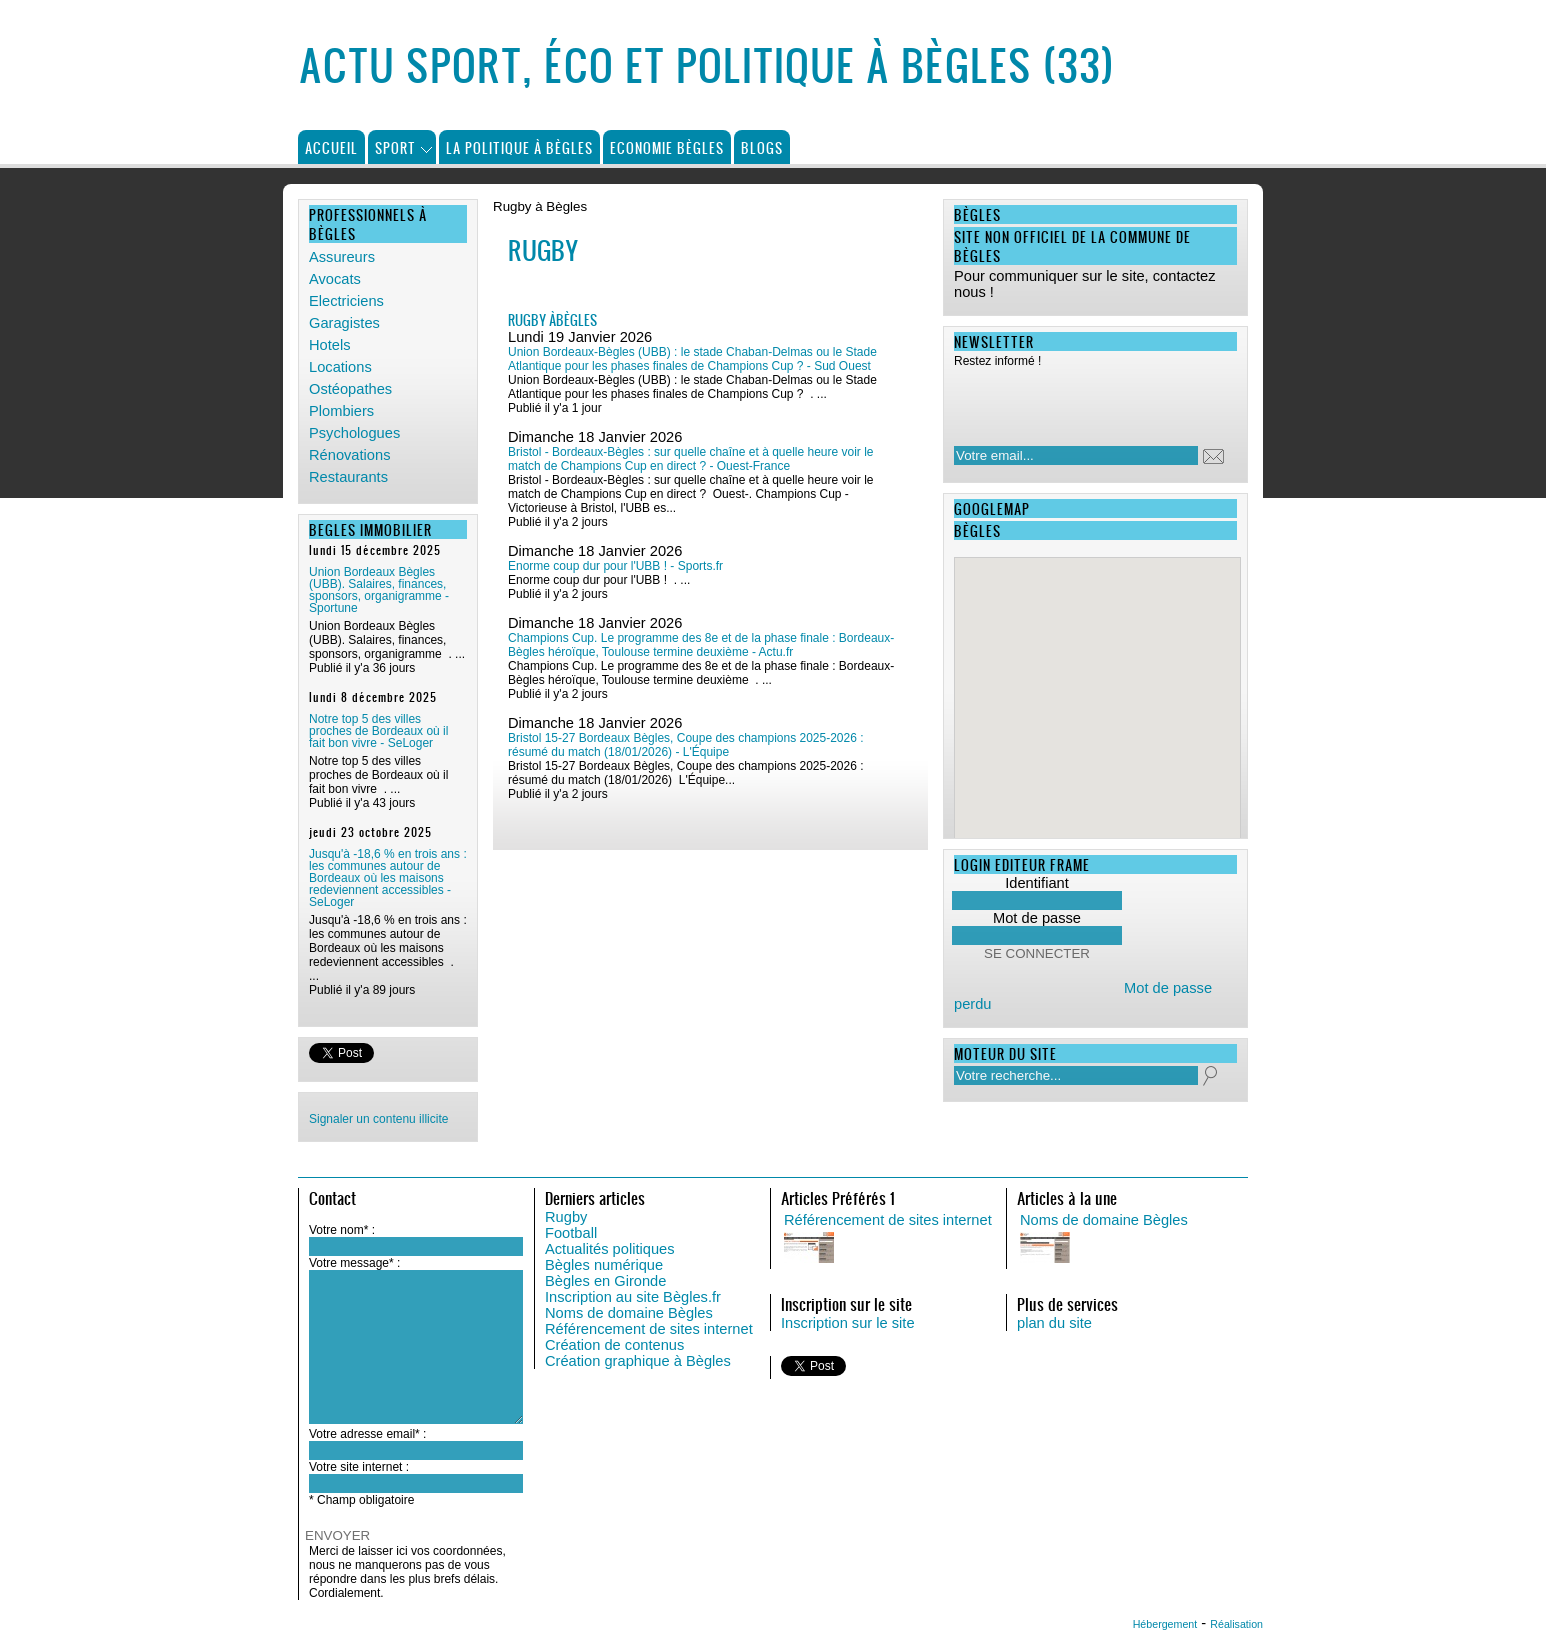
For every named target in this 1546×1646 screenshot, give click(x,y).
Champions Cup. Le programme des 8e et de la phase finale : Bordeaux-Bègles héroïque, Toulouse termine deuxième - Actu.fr (701, 645)
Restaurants (348, 477)
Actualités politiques (610, 1249)
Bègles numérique (604, 1265)
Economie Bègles (667, 147)
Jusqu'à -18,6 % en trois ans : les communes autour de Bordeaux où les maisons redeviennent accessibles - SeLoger (388, 878)
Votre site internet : (359, 1467)
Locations (340, 367)
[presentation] (1083, 401)
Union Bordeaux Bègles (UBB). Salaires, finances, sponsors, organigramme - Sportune (379, 590)
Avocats (335, 279)
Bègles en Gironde (605, 1281)
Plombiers (341, 411)
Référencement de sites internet (649, 1329)
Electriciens (346, 301)
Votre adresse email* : (367, 1434)
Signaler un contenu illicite (378, 1119)
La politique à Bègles (519, 147)
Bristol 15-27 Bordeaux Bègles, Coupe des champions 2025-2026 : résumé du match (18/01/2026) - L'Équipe (686, 745)
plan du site (1054, 1323)
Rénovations (349, 455)
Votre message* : (354, 1263)
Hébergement (1165, 1624)
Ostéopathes (350, 389)
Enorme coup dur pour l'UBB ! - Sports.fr (615, 566)
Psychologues (354, 433)
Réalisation (1236, 1624)
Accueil (331, 147)
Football (571, 1233)
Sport (395, 147)
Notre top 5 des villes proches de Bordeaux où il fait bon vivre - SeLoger (378, 731)
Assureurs (342, 257)
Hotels (330, 345)
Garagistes (344, 323)
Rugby (566, 1217)
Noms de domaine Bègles (629, 1313)
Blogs (762, 147)
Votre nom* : (342, 1230)
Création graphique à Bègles (638, 1361)
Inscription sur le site (848, 1323)
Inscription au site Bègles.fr (633, 1297)
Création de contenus (614, 1345)
